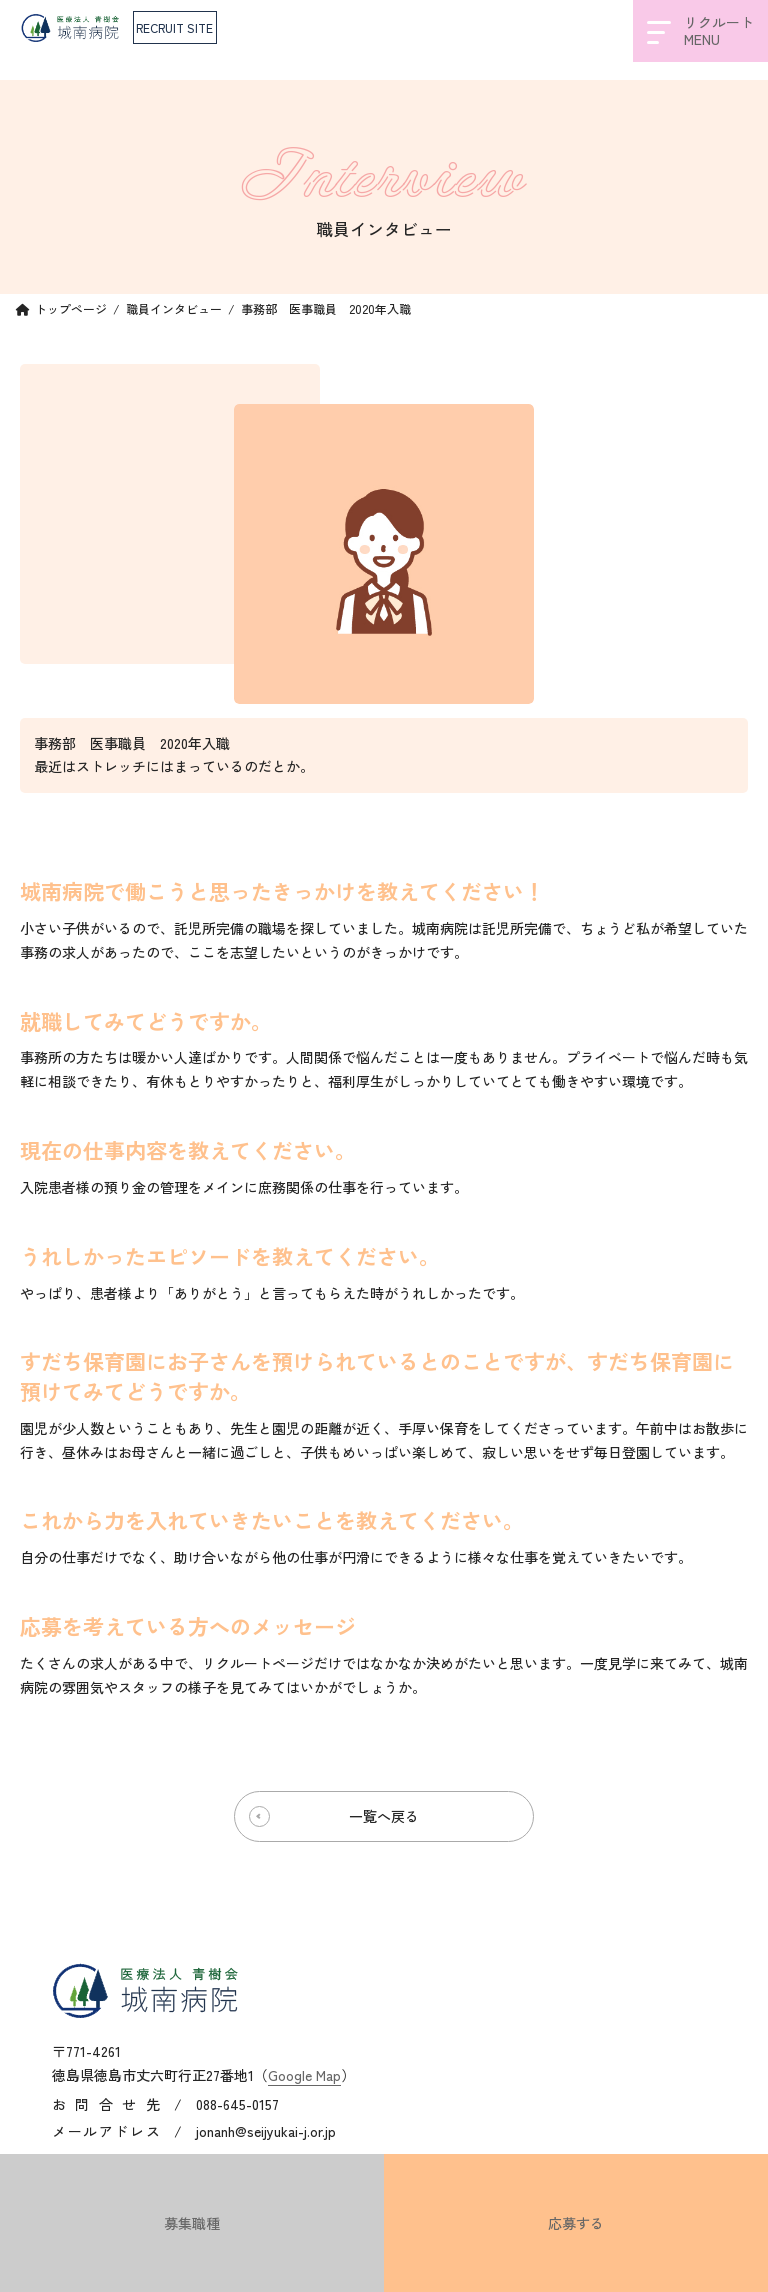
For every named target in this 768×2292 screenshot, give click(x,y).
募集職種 (192, 2223)
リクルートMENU (700, 30)
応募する (576, 2223)
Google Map (304, 2074)
